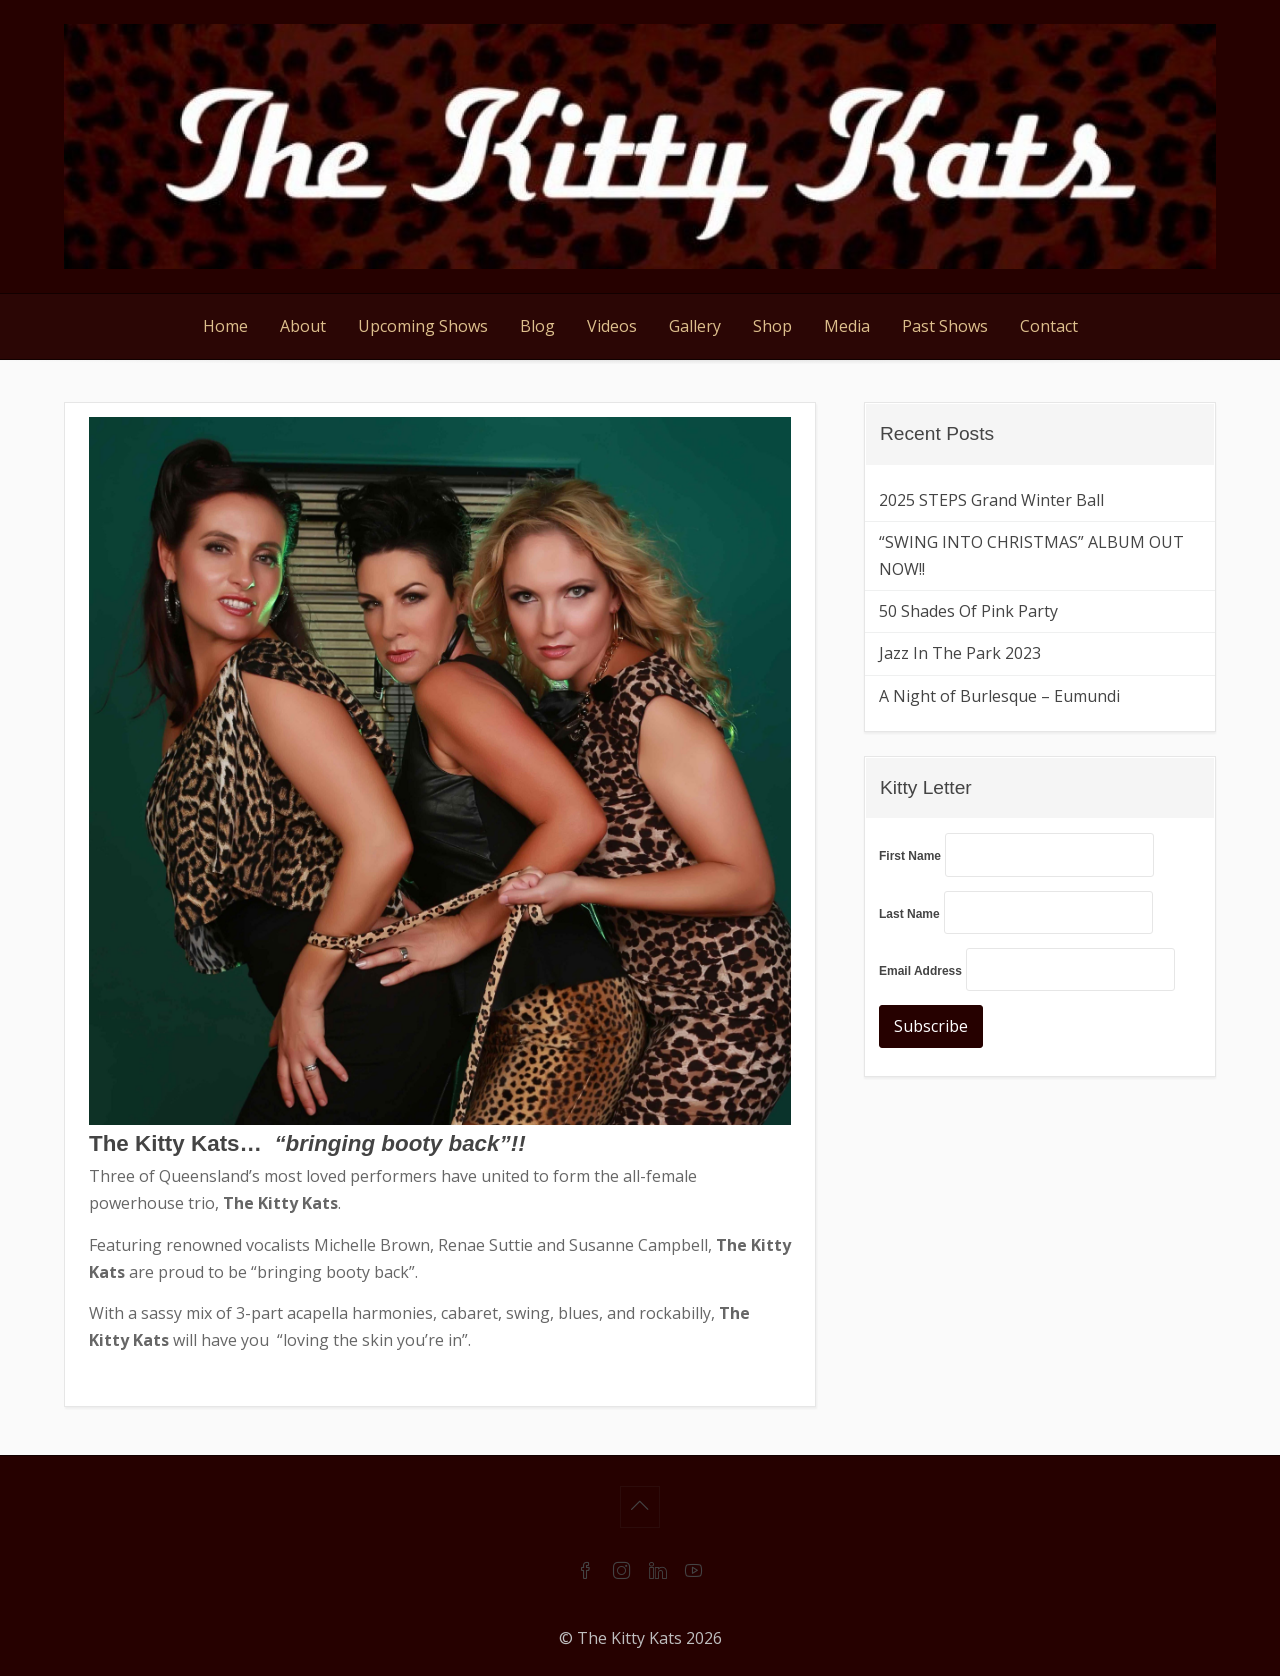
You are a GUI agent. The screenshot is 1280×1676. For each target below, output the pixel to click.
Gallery (695, 326)
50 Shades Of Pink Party (968, 611)
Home (225, 326)
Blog (537, 326)
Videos (612, 326)
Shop (772, 326)
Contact (1049, 326)
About (303, 326)
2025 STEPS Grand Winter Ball (991, 500)
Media (847, 326)
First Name (910, 856)
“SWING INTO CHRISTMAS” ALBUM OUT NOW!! (1031, 555)
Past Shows (945, 326)
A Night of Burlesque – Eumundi (999, 696)
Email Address (920, 971)
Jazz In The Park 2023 (960, 653)
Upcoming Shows (423, 326)
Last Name (909, 914)
